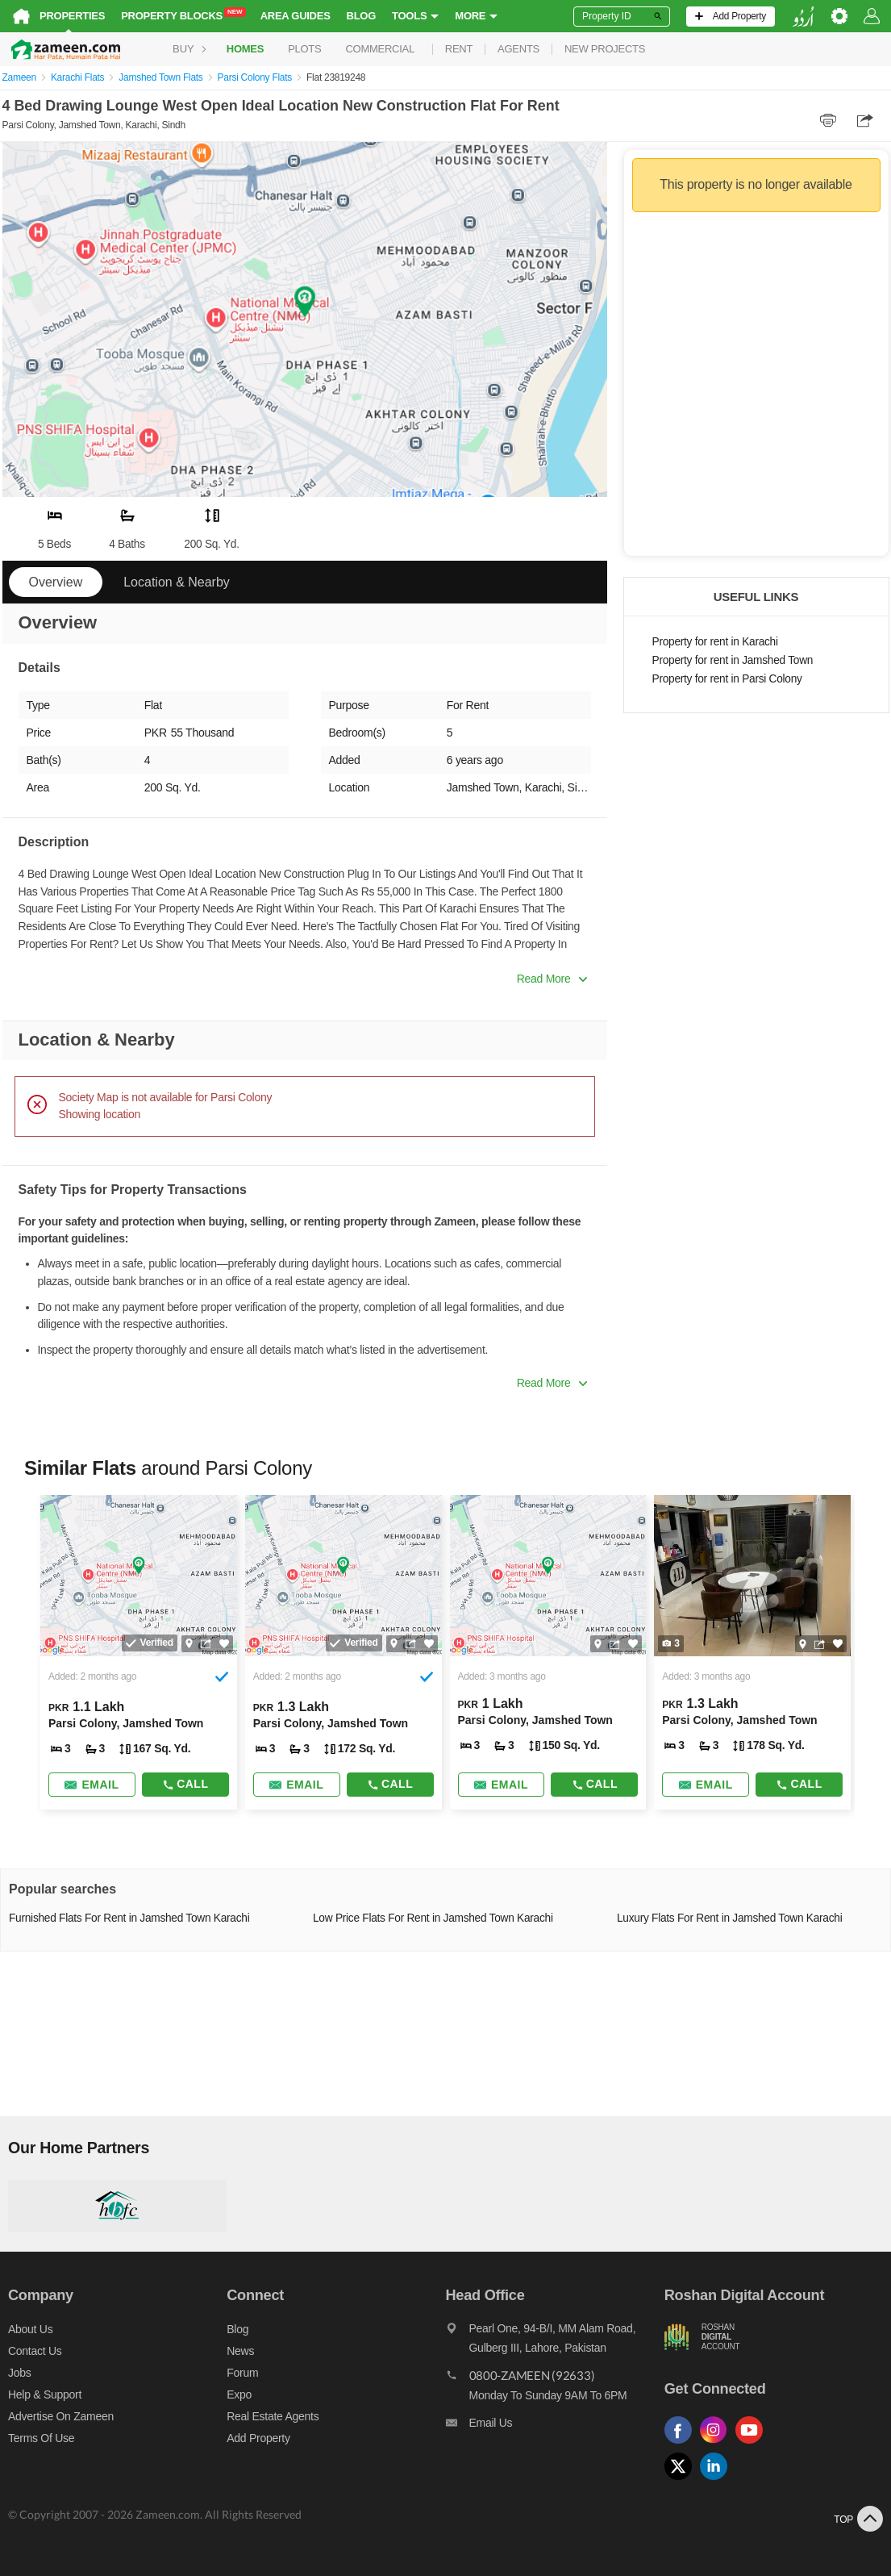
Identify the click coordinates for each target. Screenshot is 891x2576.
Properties (72, 16)
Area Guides (295, 16)
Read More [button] (552, 978)
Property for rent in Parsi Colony (727, 679)
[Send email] (91, 1784)
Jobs (19, 2372)
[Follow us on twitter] (682, 2480)
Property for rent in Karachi (715, 642)
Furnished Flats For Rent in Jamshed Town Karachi (129, 1918)
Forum (242, 2372)
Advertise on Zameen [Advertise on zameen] (61, 2416)
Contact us (35, 2350)
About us (30, 2329)
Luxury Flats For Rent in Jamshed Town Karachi (729, 1918)
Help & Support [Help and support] (44, 2394)
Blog (362, 16)
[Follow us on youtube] (753, 2444)
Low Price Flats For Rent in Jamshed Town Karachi (433, 1918)
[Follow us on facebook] (682, 2444)
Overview (56, 582)
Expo (239, 2394)
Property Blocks (183, 15)
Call (185, 1783)
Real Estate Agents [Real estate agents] (273, 2416)
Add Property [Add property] (258, 2438)
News (240, 2350)
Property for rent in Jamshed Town (733, 660)
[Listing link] (138, 1652)
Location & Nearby (176, 582)
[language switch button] (803, 16)
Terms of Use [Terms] (41, 2438)
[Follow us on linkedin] (717, 2480)
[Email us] (555, 2426)
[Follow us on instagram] (717, 2444)
